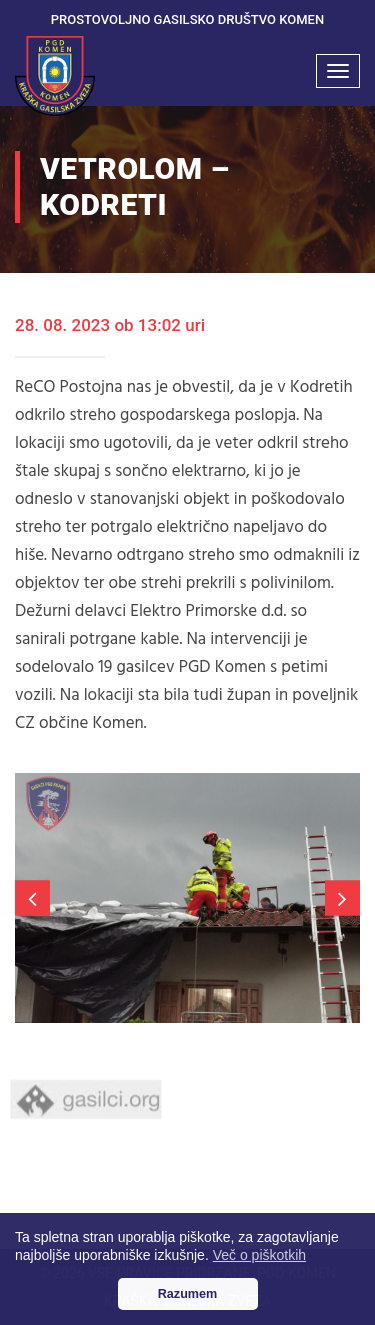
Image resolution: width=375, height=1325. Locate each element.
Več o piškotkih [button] (259, 1255)
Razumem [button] (188, 1294)
